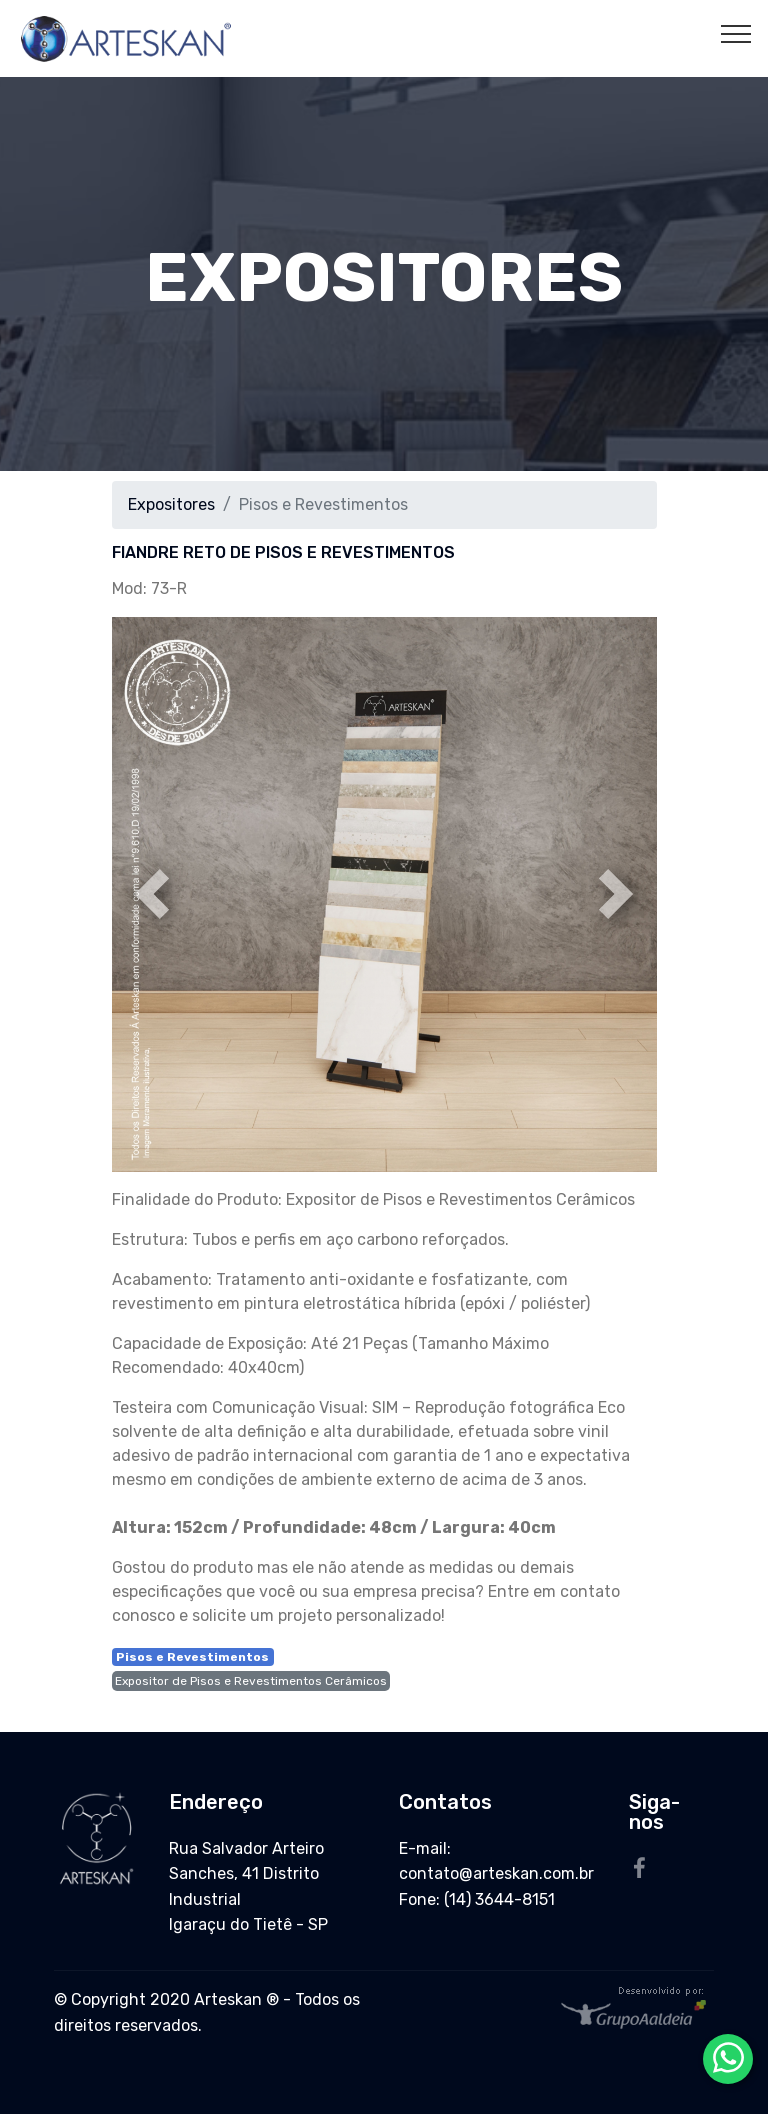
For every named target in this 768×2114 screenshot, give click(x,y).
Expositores (171, 504)
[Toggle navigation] (736, 33)
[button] (153, 894)
